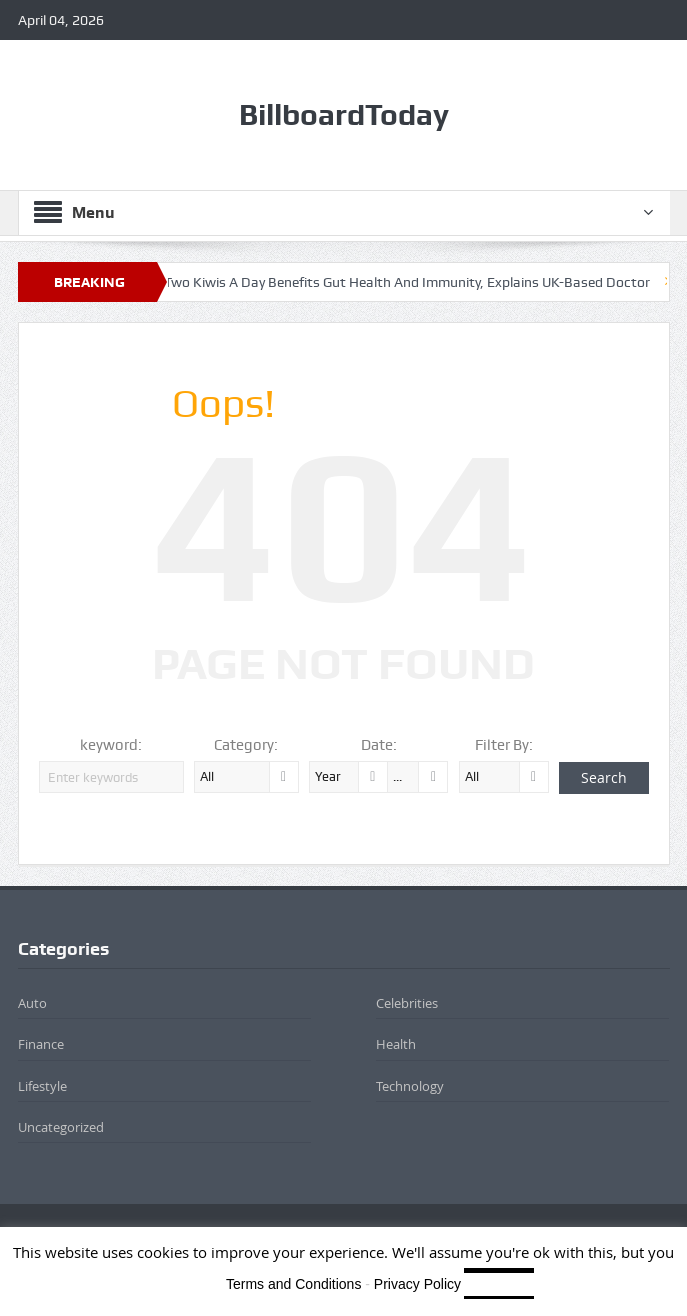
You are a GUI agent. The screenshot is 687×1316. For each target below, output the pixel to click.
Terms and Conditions (293, 1284)
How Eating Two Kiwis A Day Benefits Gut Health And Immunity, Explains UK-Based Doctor (382, 282)
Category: (246, 745)
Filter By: (504, 745)
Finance (41, 1044)
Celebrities (407, 1003)
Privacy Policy (417, 1284)
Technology (410, 1086)
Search (604, 777)
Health (396, 1044)
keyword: (111, 745)
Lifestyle (42, 1086)
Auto (32, 1003)
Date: (379, 745)
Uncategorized (61, 1127)
